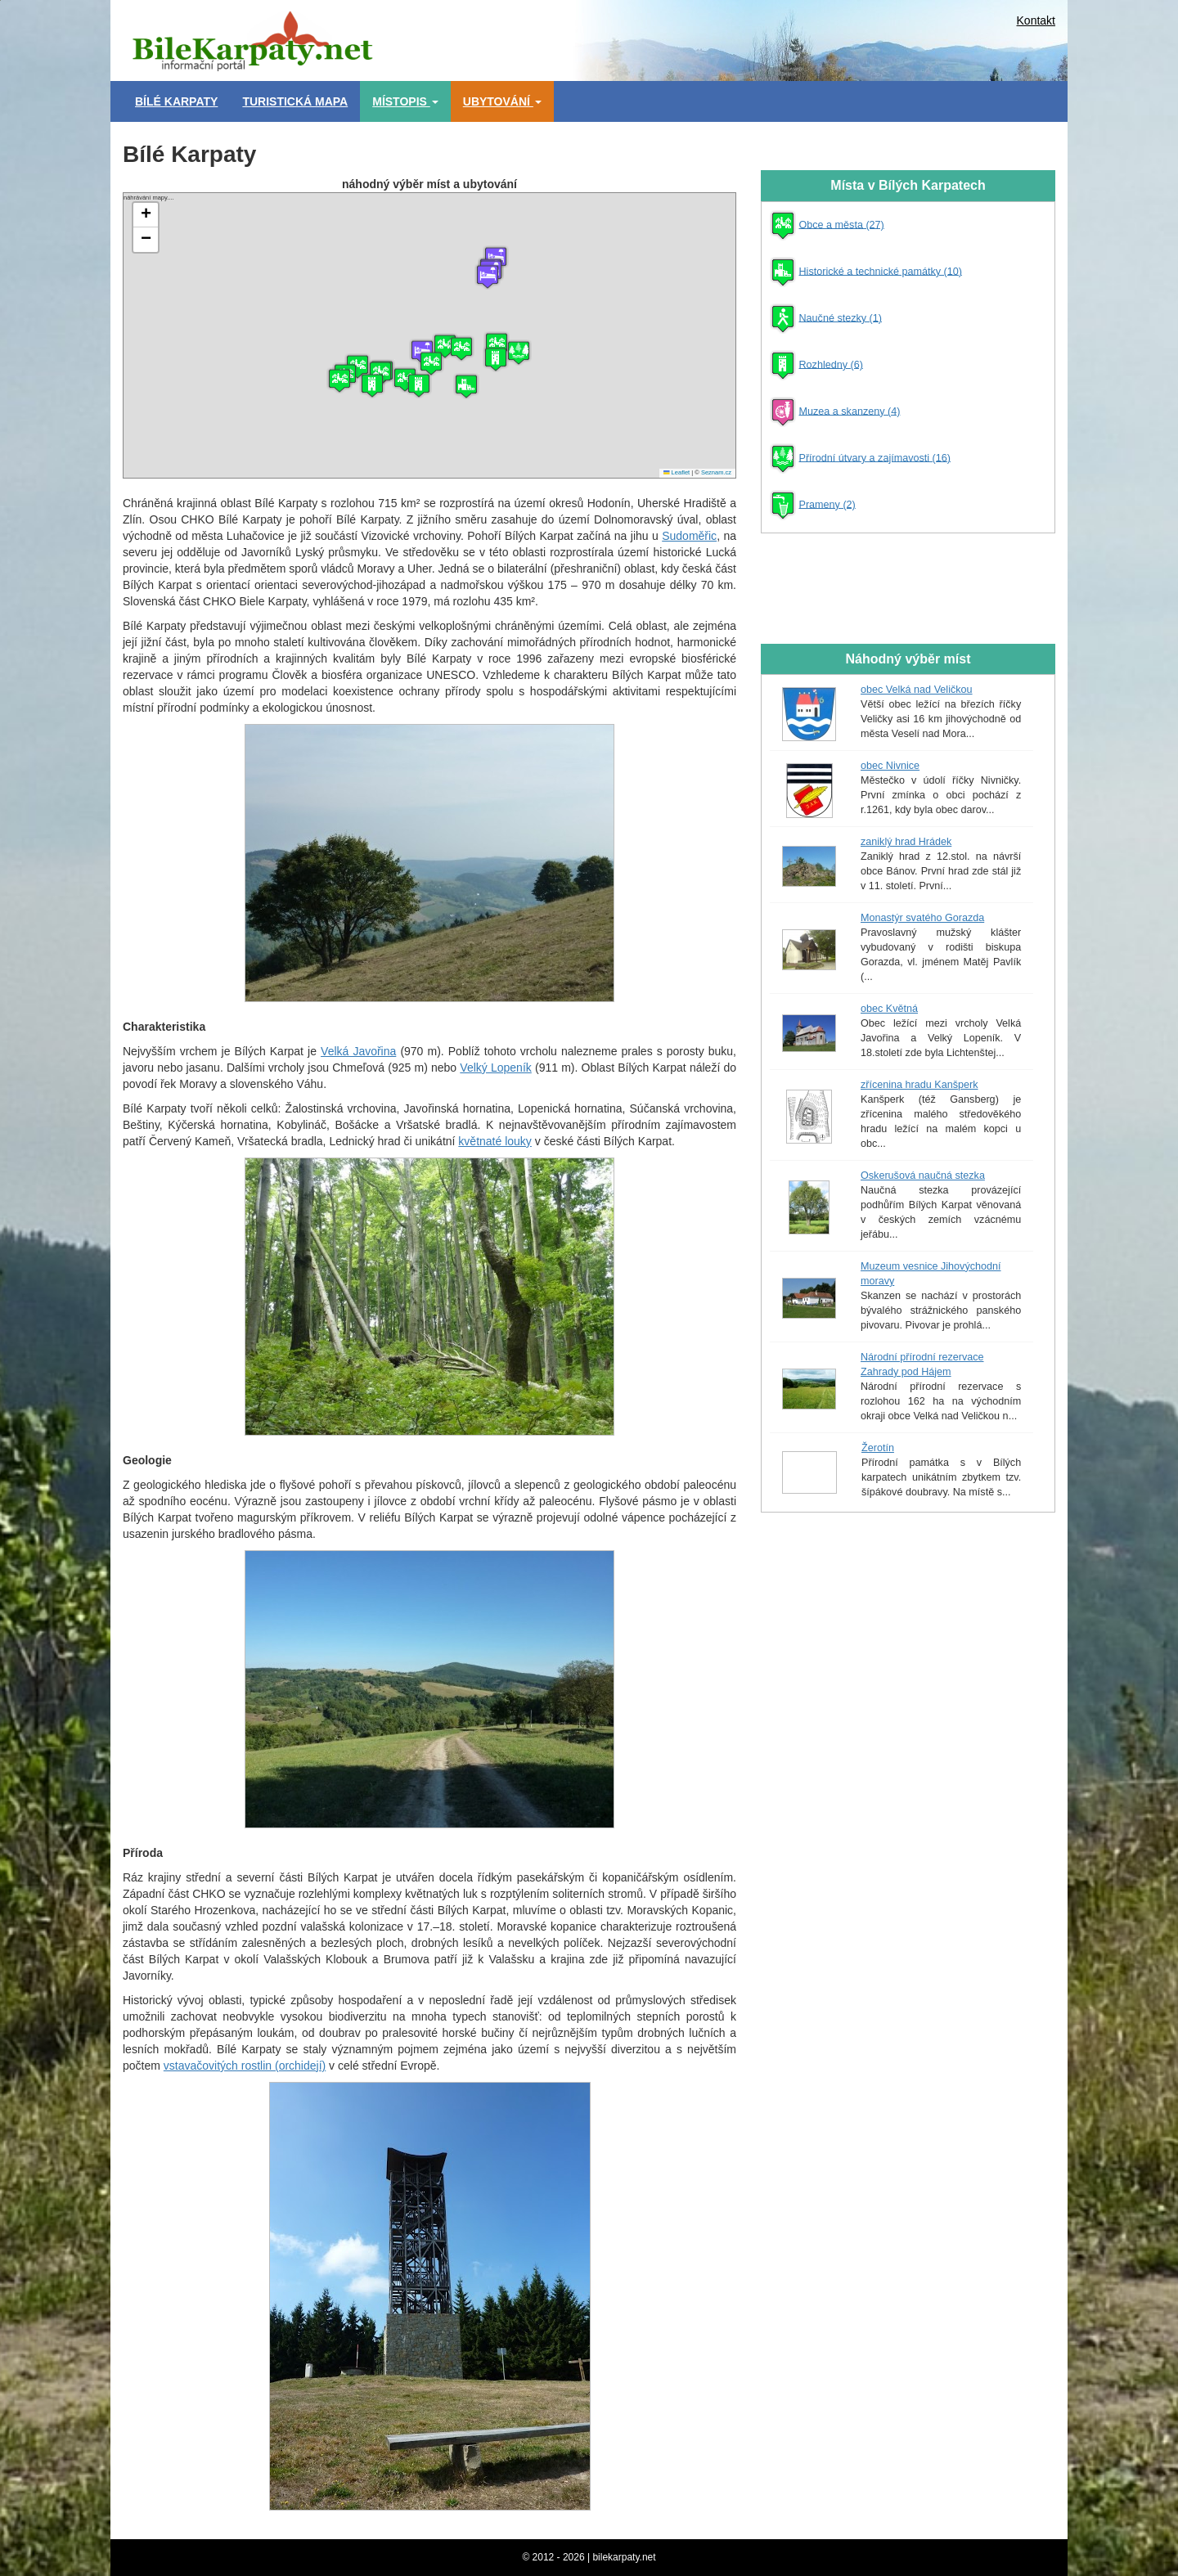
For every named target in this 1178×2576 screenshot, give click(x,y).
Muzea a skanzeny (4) (850, 410)
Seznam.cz (716, 472)
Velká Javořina (358, 1051)
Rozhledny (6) (831, 364)
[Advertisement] (662, 36)
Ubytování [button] (502, 101)
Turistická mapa (295, 101)
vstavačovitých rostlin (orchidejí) (245, 2065)
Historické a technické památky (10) (880, 270)
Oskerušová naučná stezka (923, 1175)
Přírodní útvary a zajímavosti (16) (875, 457)
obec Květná (889, 1008)
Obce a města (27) (841, 224)
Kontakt (1036, 20)
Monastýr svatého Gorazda (922, 918)
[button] (487, 276)
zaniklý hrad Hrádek (906, 841)
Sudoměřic (689, 535)
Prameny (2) (827, 504)
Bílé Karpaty (176, 101)
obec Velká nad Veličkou (917, 689)
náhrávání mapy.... (427, 335)
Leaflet (676, 472)
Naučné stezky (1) (841, 317)
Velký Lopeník (495, 1067)
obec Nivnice (890, 765)
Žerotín (877, 1448)
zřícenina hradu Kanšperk (919, 1084)
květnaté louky (495, 1141)
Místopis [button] (405, 101)
